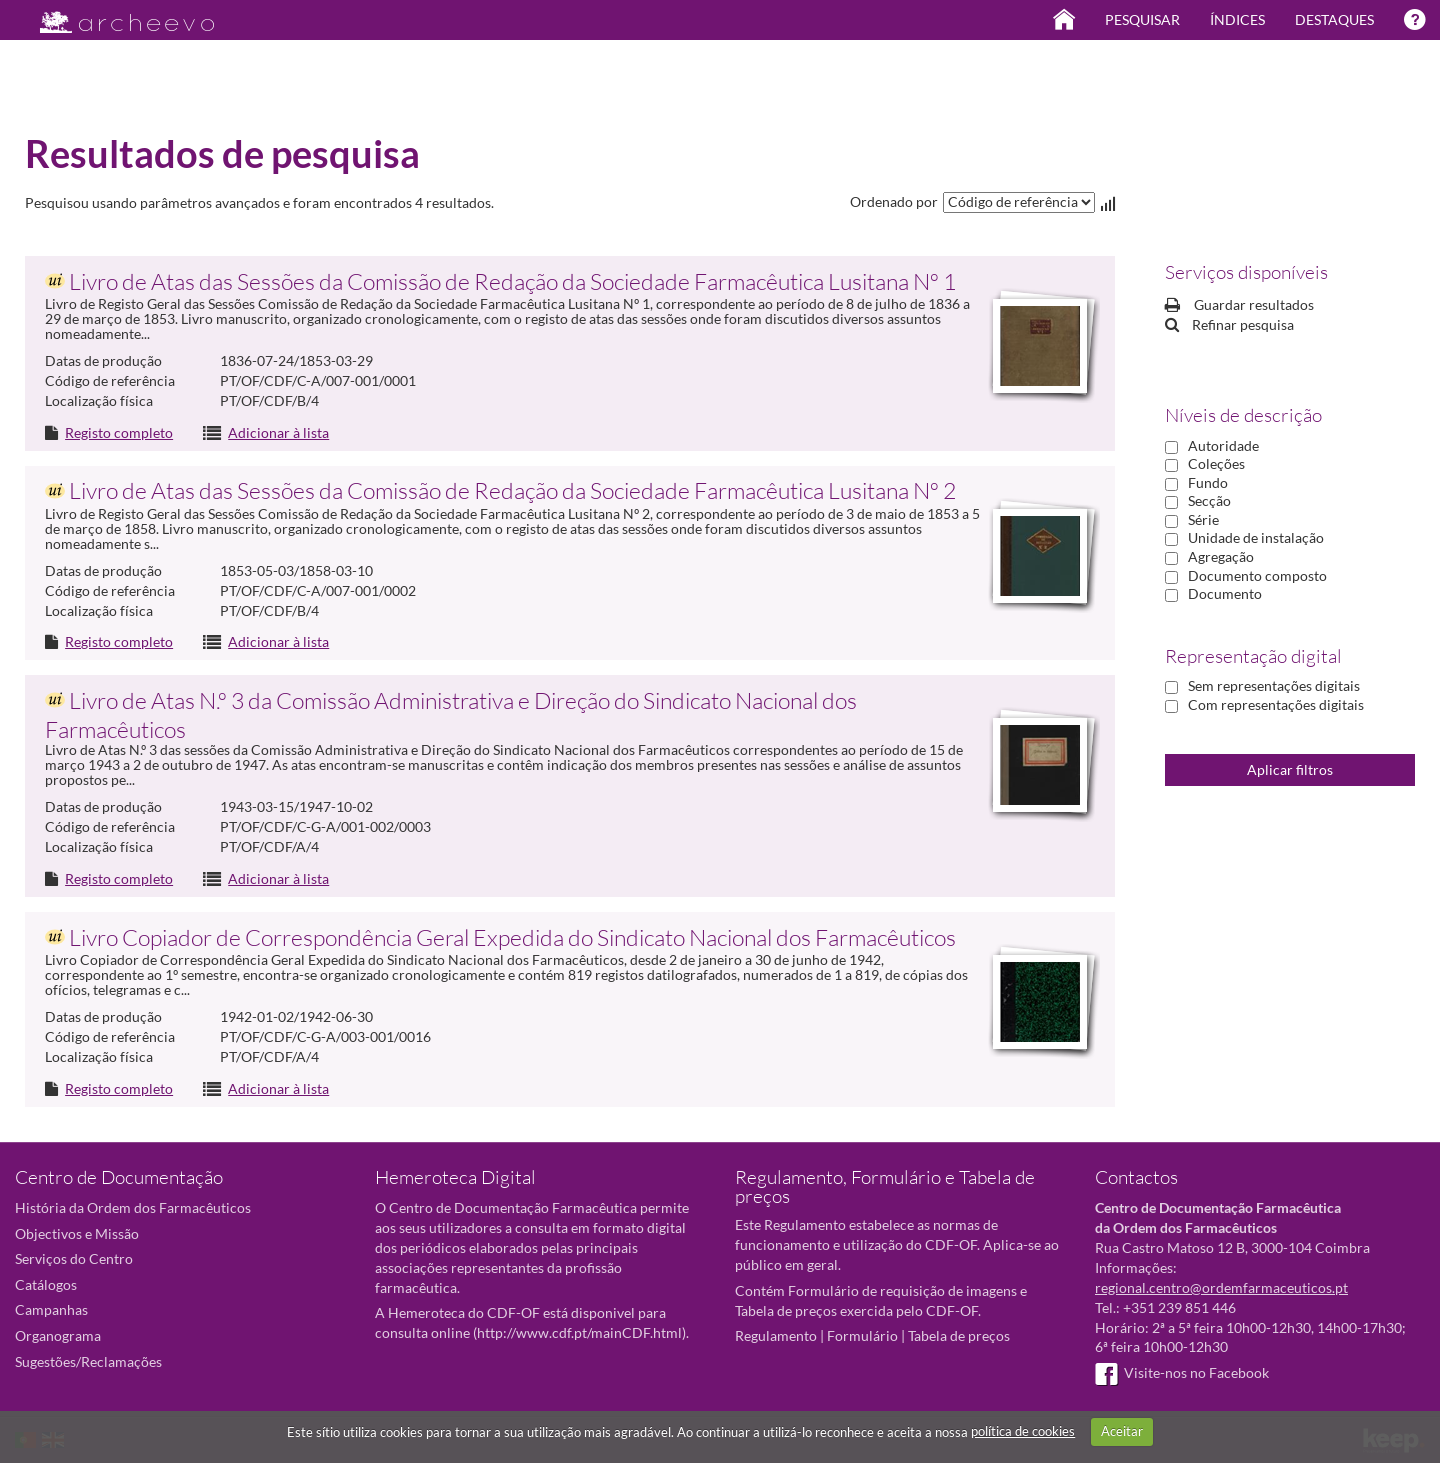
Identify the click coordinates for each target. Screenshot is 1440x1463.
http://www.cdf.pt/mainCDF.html (579, 1332)
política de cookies (1023, 1431)
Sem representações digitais (1274, 685)
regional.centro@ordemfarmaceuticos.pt (1221, 1287)
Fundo (1208, 482)
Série (1203, 519)
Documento (1225, 593)
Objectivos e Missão (77, 1233)
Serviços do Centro (74, 1258)
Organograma (58, 1335)
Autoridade (1223, 445)
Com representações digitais (1276, 704)
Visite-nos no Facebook (1182, 1372)
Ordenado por (894, 201)
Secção (1209, 500)
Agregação (1221, 556)
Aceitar (1122, 1431)
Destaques (1334, 19)
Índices (1237, 19)
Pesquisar (1142, 19)
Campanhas (51, 1309)
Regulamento (776, 1335)
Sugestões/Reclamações (88, 1361)
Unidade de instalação (1256, 537)
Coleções (1216, 463)
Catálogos (46, 1284)
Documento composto (1257, 575)
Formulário (862, 1335)
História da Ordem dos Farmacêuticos (133, 1207)
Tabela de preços (959, 1335)
